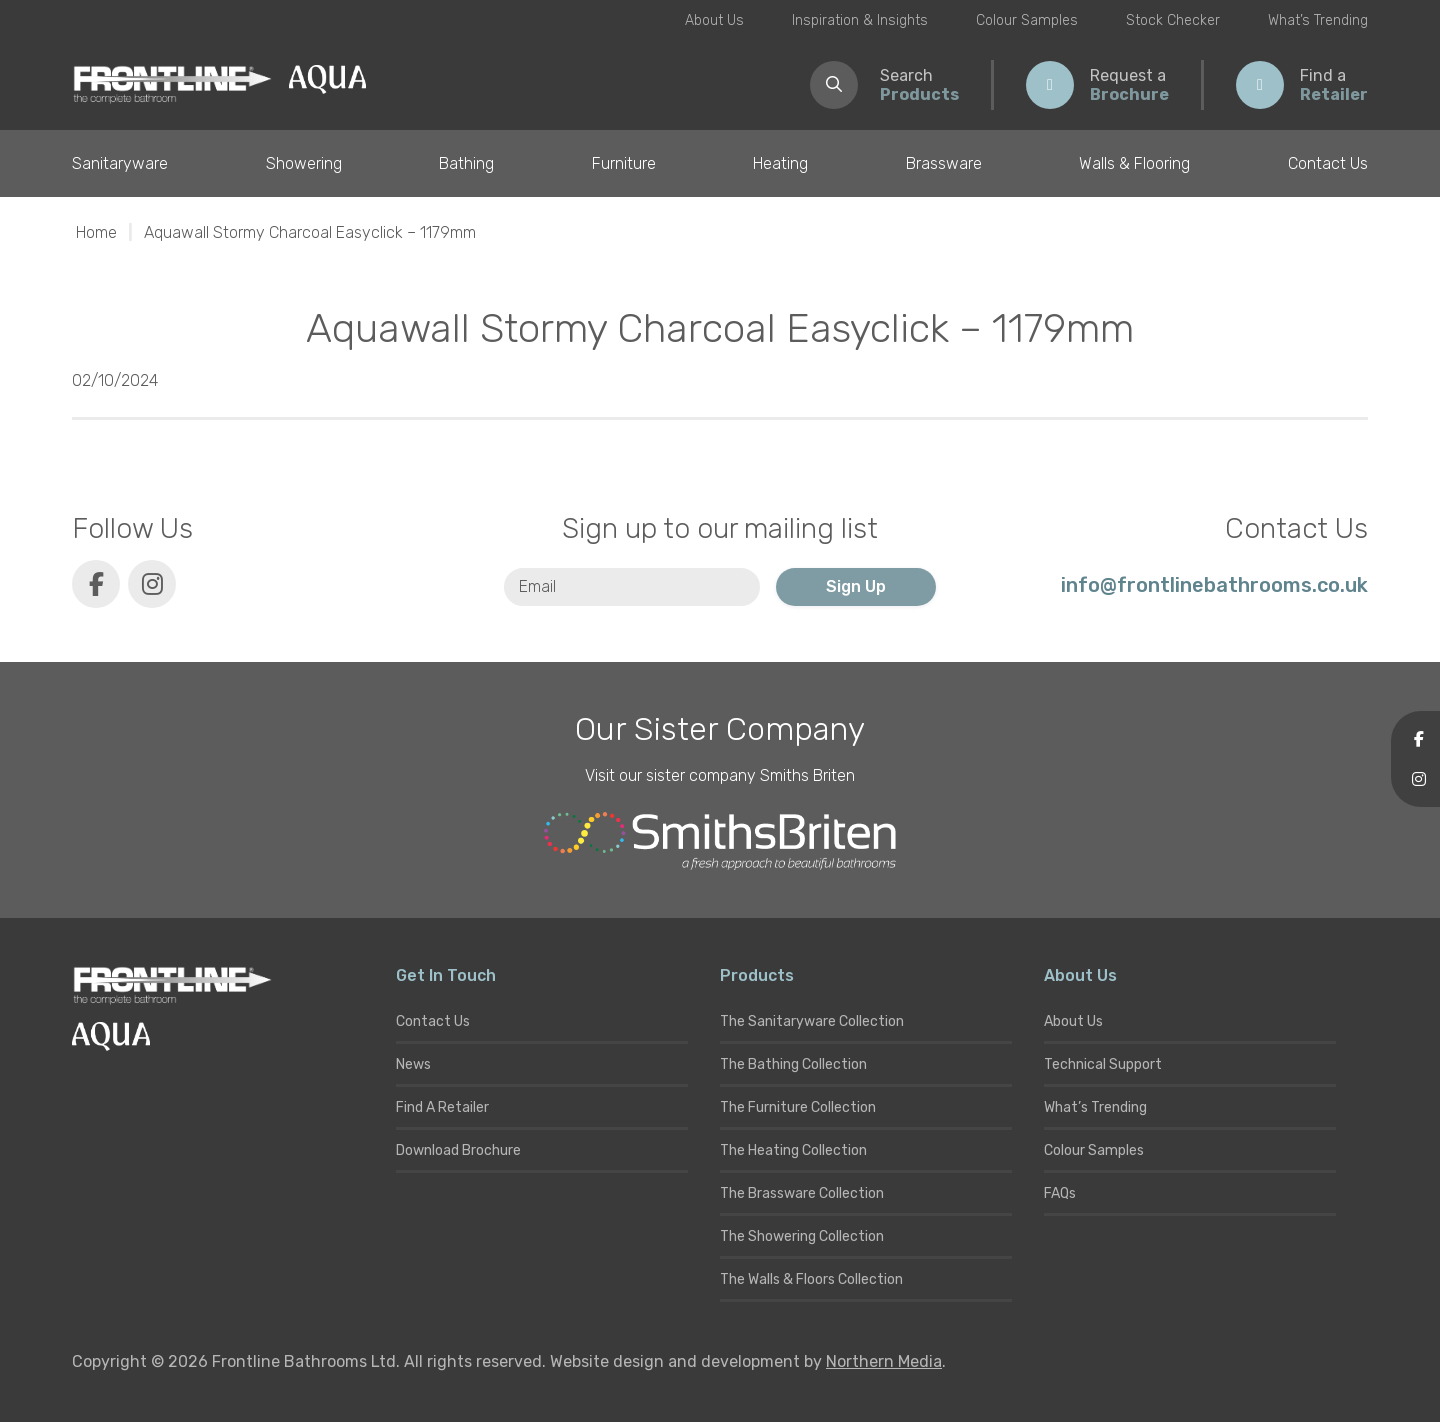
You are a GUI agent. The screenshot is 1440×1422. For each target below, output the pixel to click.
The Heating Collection (793, 1150)
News (413, 1064)
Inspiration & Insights (860, 20)
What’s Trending (1318, 20)
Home (96, 232)
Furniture (624, 163)
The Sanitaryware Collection (812, 1021)
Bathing (466, 163)
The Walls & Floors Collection (811, 1279)
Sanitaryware (120, 163)
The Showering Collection (802, 1236)
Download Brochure (458, 1150)
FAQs (1060, 1193)
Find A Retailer (442, 1107)
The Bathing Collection (793, 1064)
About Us (714, 20)
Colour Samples (1027, 20)
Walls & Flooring (1134, 163)
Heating (780, 163)
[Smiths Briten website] (720, 841)
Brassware (944, 163)
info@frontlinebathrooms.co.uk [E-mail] (1214, 585)
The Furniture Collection (798, 1107)
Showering (304, 163)
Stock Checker (1173, 20)
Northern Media (884, 1361)
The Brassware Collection (802, 1193)
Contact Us (1328, 163)
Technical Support (1103, 1064)
